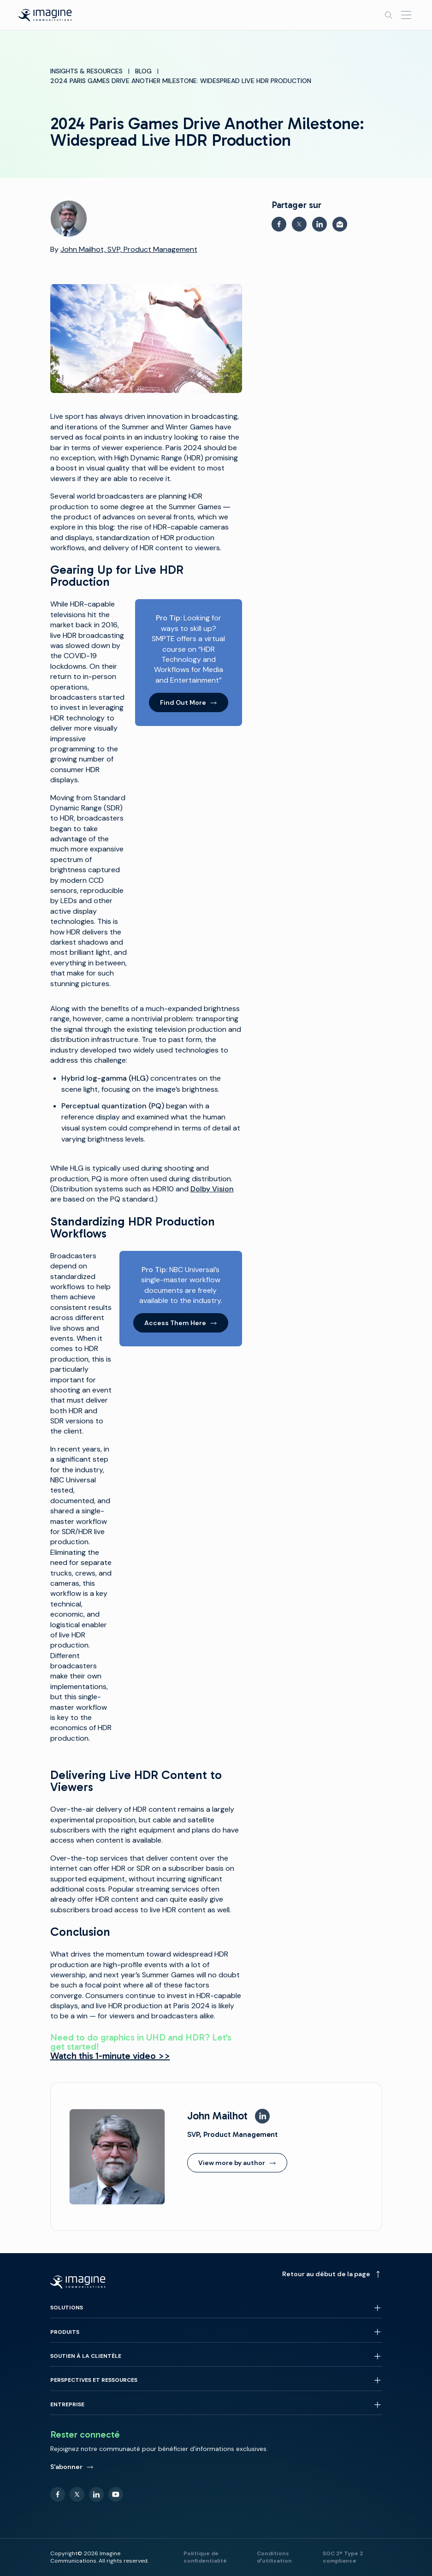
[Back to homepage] (45, 15)
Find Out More (188, 702)
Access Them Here (180, 1323)
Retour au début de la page (332, 2274)
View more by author (237, 2163)
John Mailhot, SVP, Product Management (128, 249)
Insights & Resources (86, 71)
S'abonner (72, 2466)
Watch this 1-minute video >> (110, 2055)
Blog (143, 71)
